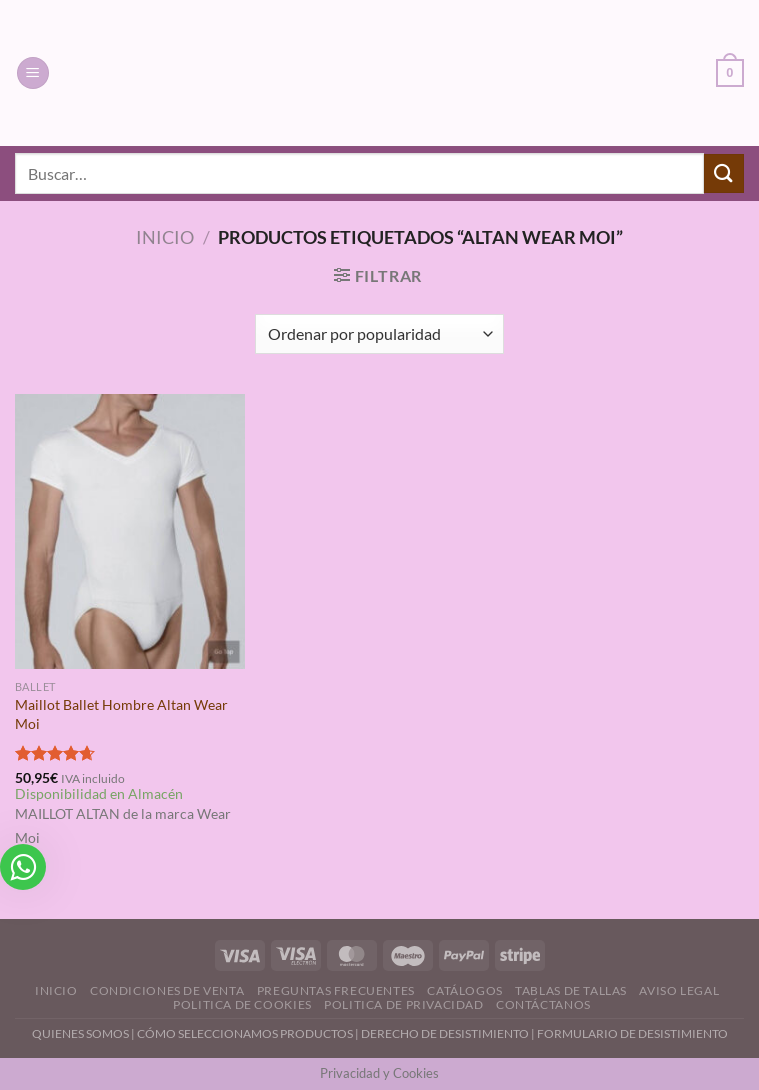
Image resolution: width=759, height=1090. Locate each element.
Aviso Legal (679, 990)
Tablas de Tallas (571, 990)
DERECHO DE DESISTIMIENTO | (449, 1033)
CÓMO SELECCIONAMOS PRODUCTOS (245, 1033)
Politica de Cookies (242, 1004)
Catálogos (465, 990)
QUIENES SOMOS (80, 1033)
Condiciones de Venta (167, 990)
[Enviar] (724, 173)
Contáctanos (543, 1004)
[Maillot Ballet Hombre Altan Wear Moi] (130, 532)
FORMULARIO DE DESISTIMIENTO (632, 1033)
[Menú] (33, 73)
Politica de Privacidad (403, 1004)
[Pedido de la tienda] (379, 334)
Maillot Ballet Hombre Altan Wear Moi (121, 714)
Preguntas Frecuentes (336, 990)
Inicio (165, 237)
